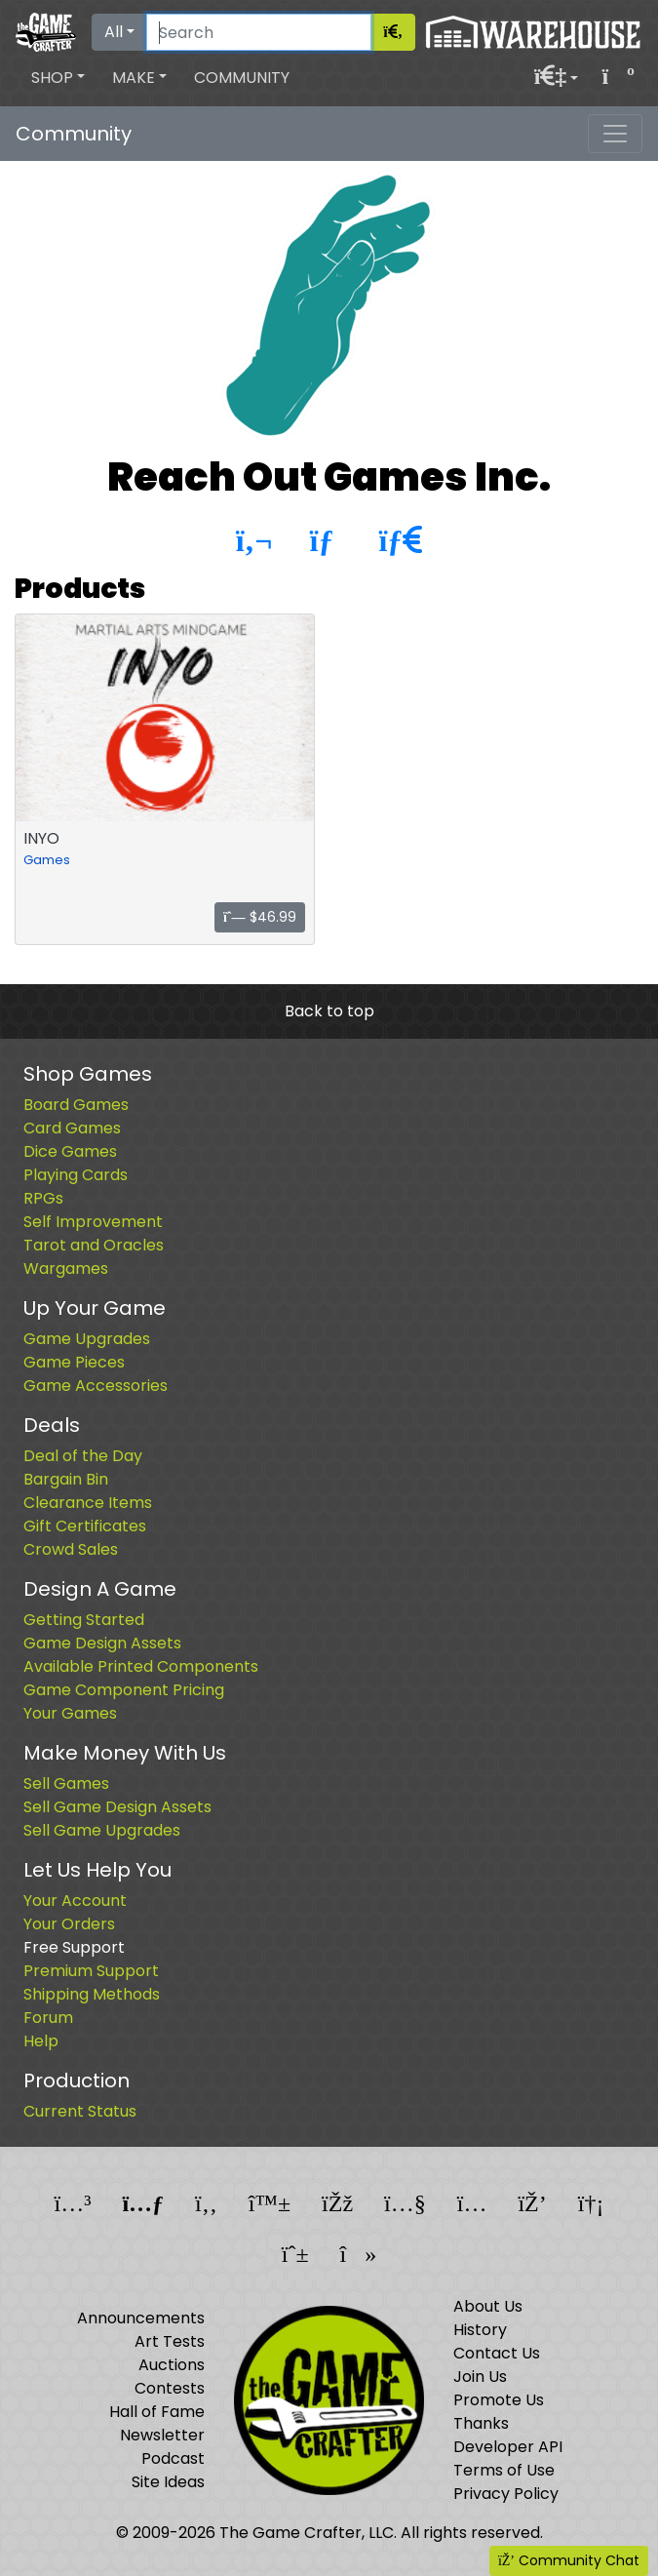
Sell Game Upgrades (101, 1830)
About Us (488, 2306)
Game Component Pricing (123, 1690)
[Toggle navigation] (615, 133)
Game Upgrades (86, 1339)
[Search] (258, 32)
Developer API (507, 2447)
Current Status (79, 2111)
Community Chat (568, 2560)
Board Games (76, 1104)
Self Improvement (93, 1221)
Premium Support (91, 1971)
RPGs (43, 1198)
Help (40, 2041)
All (113, 31)
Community (242, 77)
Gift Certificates (84, 1526)
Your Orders (69, 1924)
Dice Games (70, 1151)
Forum (48, 2017)
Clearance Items (87, 1502)
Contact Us (496, 2353)
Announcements (141, 2318)
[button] (58, 78)
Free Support (74, 1947)
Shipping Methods (91, 1994)
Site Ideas (168, 2482)
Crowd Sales (70, 1549)
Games (46, 860)
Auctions (171, 2365)
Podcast (173, 2458)
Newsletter (162, 2435)
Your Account (75, 1900)
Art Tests (170, 2341)
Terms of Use (504, 2470)
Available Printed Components (140, 1666)
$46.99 (259, 917)
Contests (170, 2388)
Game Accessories (95, 1385)
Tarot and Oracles (93, 1245)
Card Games (72, 1128)
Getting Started (83, 1619)
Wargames (65, 1268)
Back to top (329, 1011)
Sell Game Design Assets (117, 1807)
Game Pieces (74, 1362)
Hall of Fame (157, 2411)
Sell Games (66, 1783)
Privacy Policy (506, 2493)
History (480, 2329)
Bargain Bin (65, 1479)
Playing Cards (75, 1175)
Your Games (70, 1713)
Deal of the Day (82, 1456)
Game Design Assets (102, 1643)
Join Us (480, 2376)
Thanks (481, 2423)
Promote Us (498, 2400)
